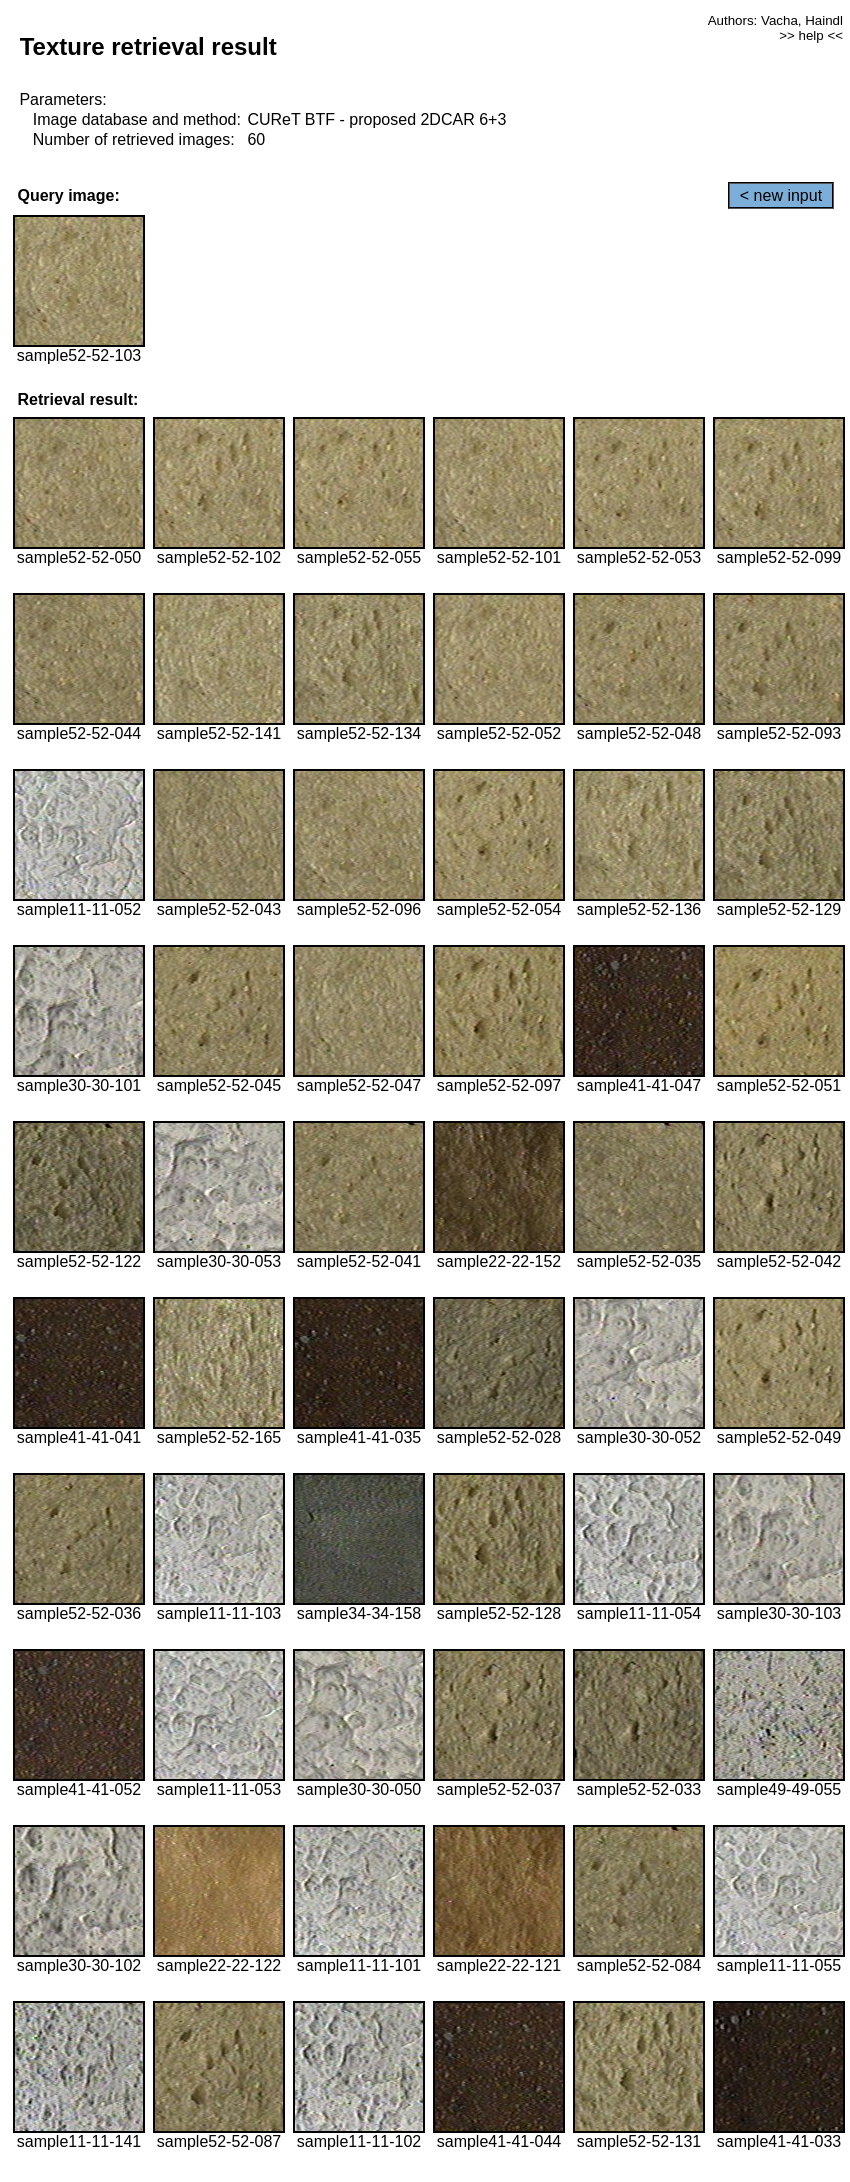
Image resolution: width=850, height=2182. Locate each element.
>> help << (811, 35)
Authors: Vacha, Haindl (775, 20)
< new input (781, 195)
